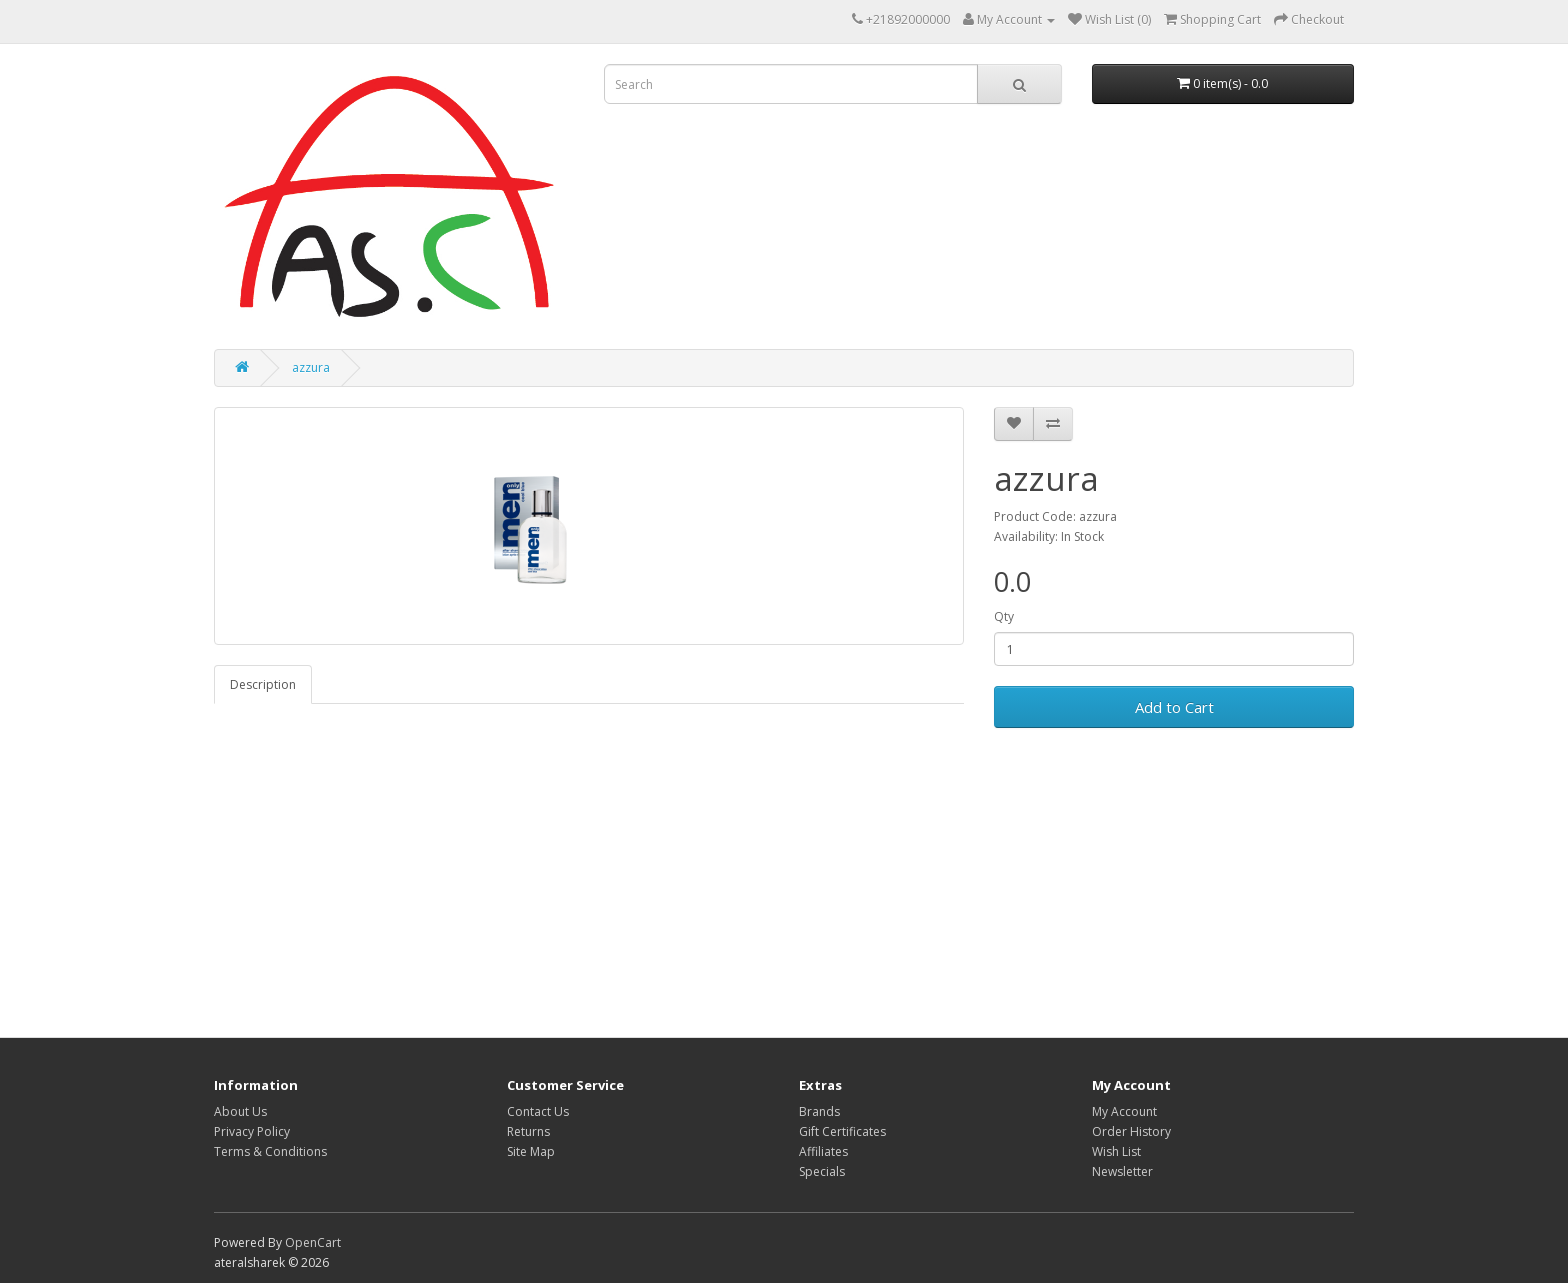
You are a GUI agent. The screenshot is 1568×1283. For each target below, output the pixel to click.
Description (263, 684)
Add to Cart (1174, 707)
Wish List (1116, 1151)
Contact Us (538, 1111)
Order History (1131, 1131)
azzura (311, 367)
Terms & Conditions (270, 1151)
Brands (819, 1111)
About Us (240, 1111)
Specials (822, 1171)
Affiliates (823, 1151)
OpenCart (313, 1242)
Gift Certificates (842, 1131)
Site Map (531, 1151)
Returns (528, 1131)
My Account (1124, 1111)
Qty (1004, 616)
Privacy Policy (252, 1131)
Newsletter (1122, 1171)
